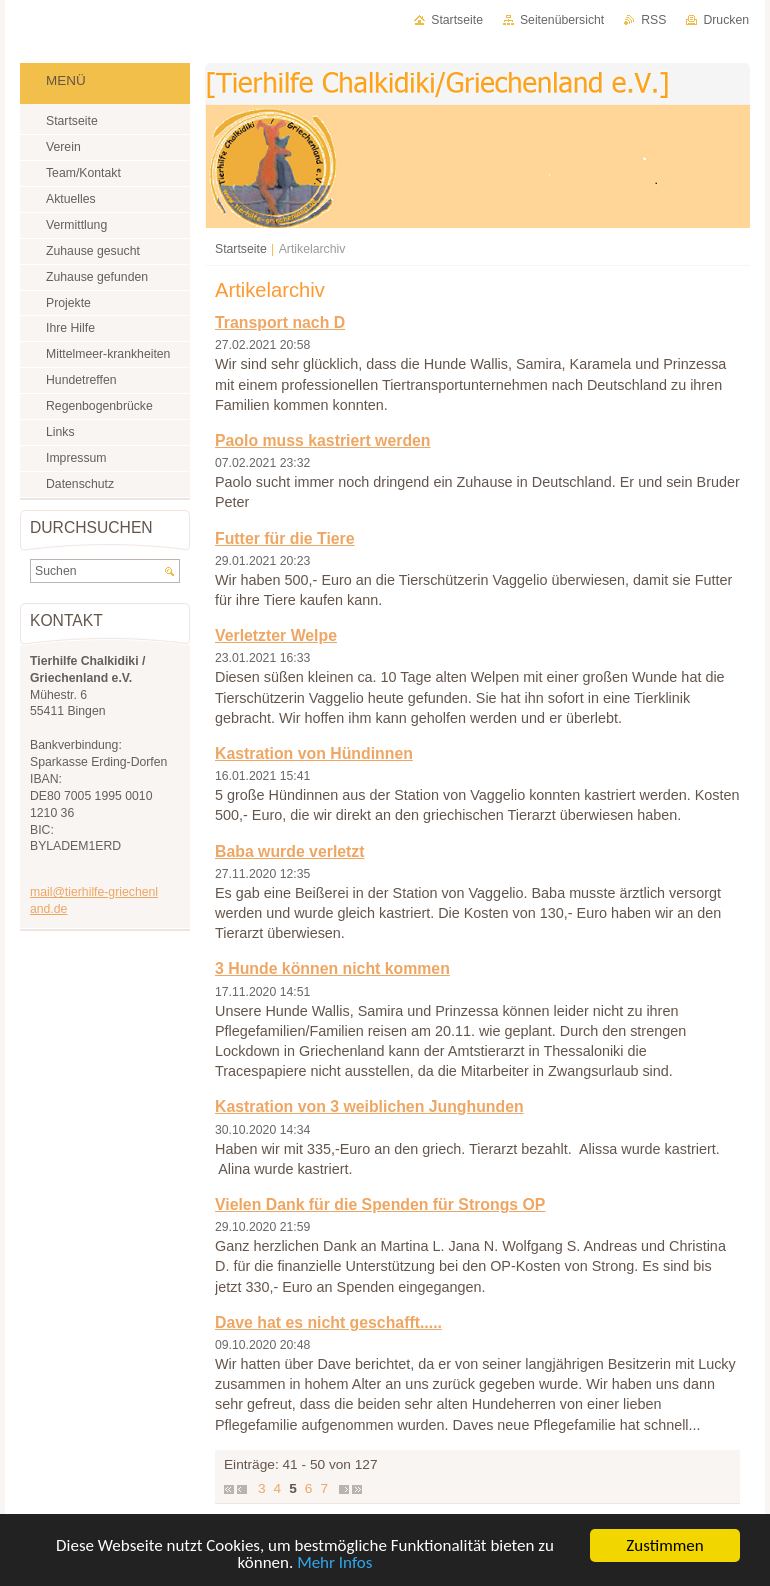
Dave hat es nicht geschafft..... (328, 1322)
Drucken (726, 20)
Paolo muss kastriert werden (323, 440)
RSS (653, 20)
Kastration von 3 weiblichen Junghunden (369, 1106)
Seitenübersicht (562, 20)
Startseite (241, 249)
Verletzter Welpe (276, 635)
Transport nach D (280, 322)
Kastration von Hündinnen (314, 753)
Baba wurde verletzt (290, 851)
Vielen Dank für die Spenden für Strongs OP (380, 1204)
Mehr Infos (334, 1563)
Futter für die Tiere (285, 538)
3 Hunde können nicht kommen (332, 968)
